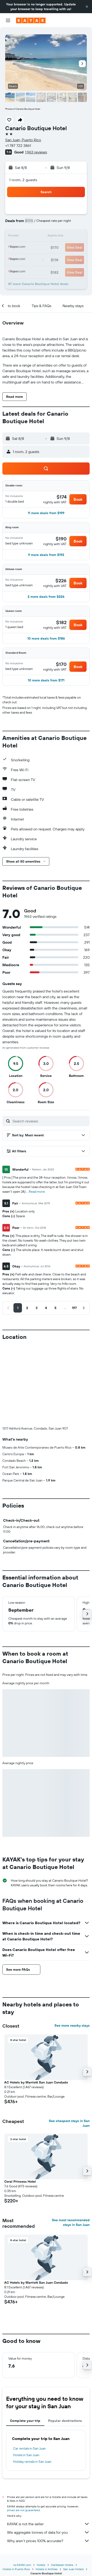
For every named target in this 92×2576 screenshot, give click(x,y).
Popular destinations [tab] (65, 2343)
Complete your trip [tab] (25, 2343)
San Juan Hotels (73, 2491)
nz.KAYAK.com (22, 2487)
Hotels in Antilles (47, 2491)
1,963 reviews (36, 152)
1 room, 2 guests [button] (23, 179)
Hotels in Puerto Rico (16, 2491)
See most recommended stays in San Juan (71, 2144)
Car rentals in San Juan (29, 2370)
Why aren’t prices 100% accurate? (48, 2463)
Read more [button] (37, 1191)
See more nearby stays (72, 1947)
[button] (87, 6)
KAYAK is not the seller (48, 2446)
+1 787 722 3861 (18, 145)
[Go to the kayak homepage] (31, 20)
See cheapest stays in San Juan (69, 2045)
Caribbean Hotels (62, 2487)
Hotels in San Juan (26, 2377)
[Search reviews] (49, 1121)
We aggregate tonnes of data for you (48, 2454)
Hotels (41, 2487)
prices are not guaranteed (23, 2432)
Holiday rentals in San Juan (32, 2383)
